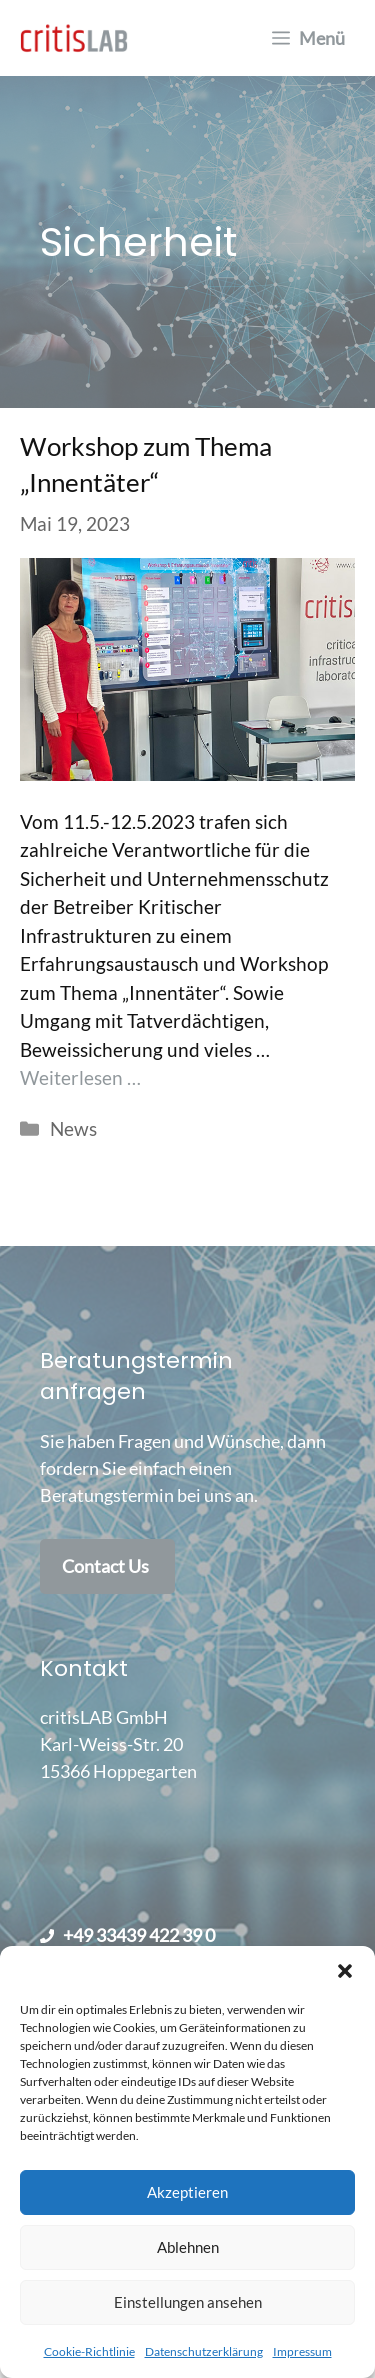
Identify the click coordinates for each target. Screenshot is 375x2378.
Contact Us (105, 1566)
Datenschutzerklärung (204, 2351)
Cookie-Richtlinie (89, 2351)
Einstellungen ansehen (188, 2302)
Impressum (302, 2351)
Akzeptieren (187, 2192)
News (73, 1128)
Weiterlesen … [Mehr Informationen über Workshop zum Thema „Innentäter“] (80, 1077)
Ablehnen (188, 2247)
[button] (345, 1971)
